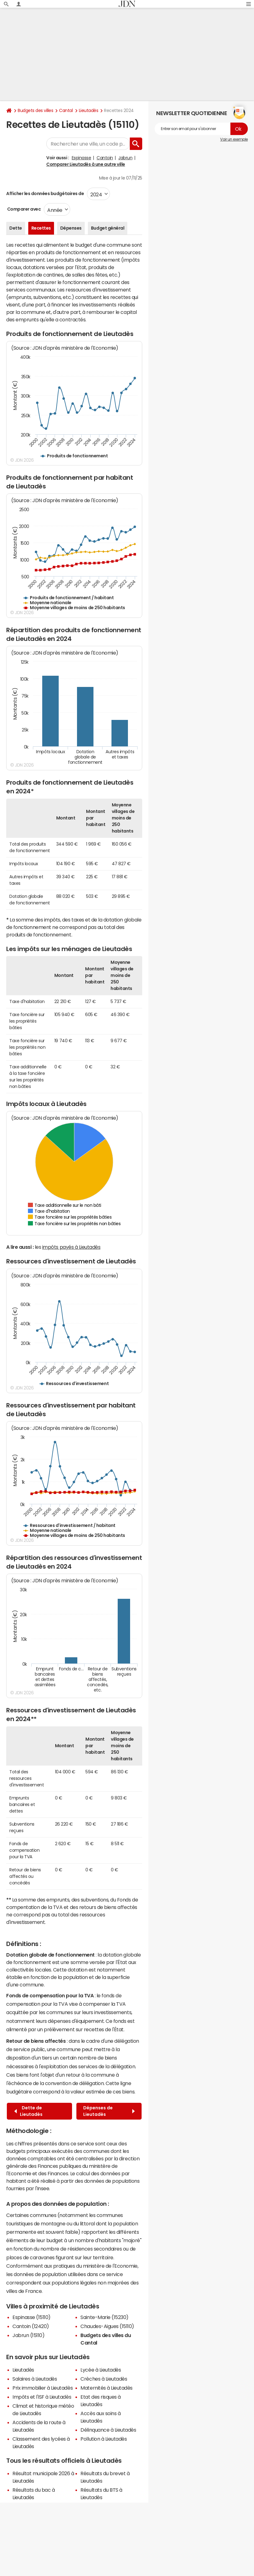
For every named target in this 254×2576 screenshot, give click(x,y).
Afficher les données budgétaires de (45, 193)
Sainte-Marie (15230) (104, 2317)
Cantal (66, 110)
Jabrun (125, 158)
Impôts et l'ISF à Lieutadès (41, 2396)
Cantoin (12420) (30, 2326)
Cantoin (105, 158)
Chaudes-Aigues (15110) (107, 2326)
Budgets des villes (35, 110)
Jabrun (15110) (28, 2335)
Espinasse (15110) (31, 2317)
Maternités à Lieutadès (106, 2387)
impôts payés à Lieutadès (71, 1246)
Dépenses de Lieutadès (109, 2111)
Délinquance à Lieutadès (108, 2429)
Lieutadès (88, 110)
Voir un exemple (234, 139)
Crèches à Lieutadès (103, 2378)
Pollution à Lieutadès (103, 2438)
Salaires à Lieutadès (34, 2378)
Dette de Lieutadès (28, 2111)
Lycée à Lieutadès (100, 2369)
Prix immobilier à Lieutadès (42, 2387)
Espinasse (81, 158)
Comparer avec (23, 209)
